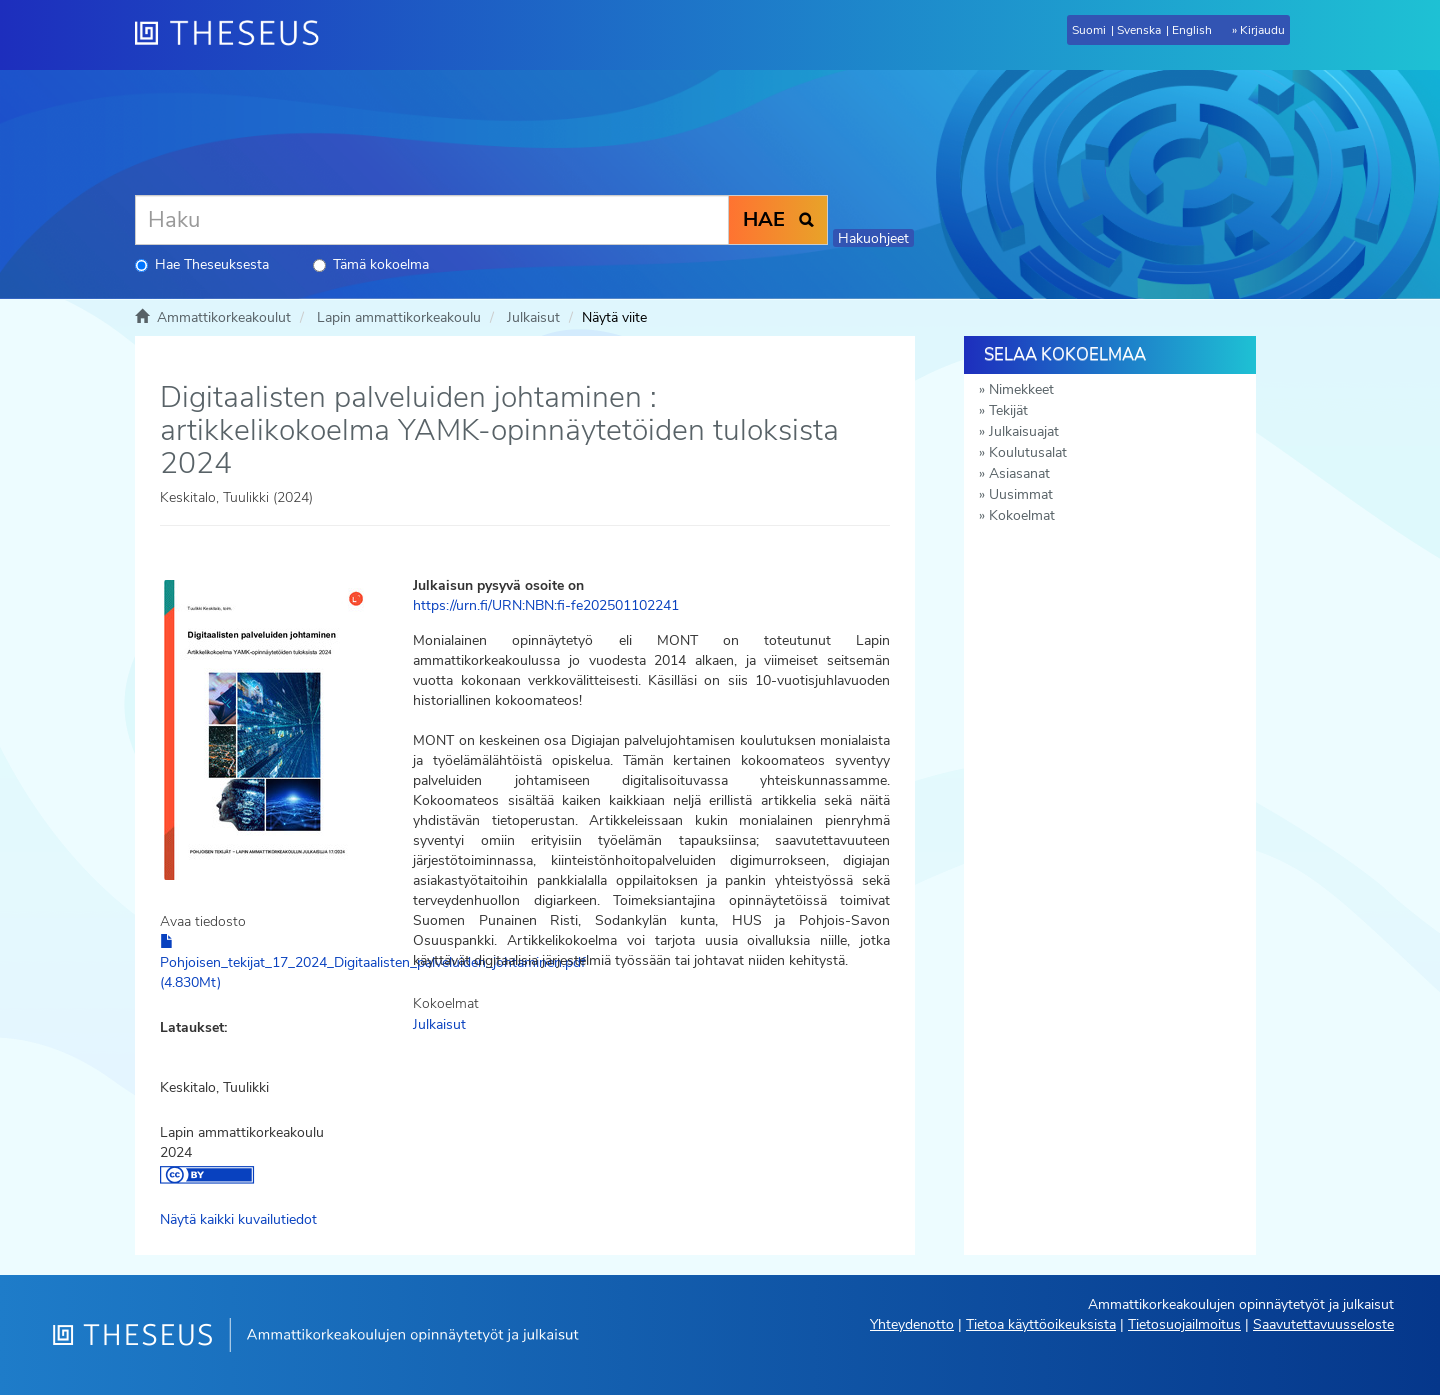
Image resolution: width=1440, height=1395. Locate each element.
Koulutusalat (1028, 452)
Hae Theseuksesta (202, 264)
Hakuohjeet (873, 238)
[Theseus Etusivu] (235, 35)
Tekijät (1008, 410)
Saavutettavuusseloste (1323, 1324)
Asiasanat (1019, 473)
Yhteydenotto (912, 1324)
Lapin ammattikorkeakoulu (399, 317)
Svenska (1139, 30)
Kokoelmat (1022, 515)
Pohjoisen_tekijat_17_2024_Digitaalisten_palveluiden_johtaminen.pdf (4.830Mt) (373, 963)
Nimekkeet (1021, 389)
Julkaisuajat (1024, 431)
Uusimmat (1021, 494)
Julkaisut (533, 317)
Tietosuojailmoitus (1184, 1324)
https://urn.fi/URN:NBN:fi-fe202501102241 (546, 605)
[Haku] (432, 220)
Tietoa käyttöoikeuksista (1041, 1324)
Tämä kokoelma (371, 264)
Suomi (1089, 30)
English (1192, 30)
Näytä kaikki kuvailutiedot (238, 1219)
